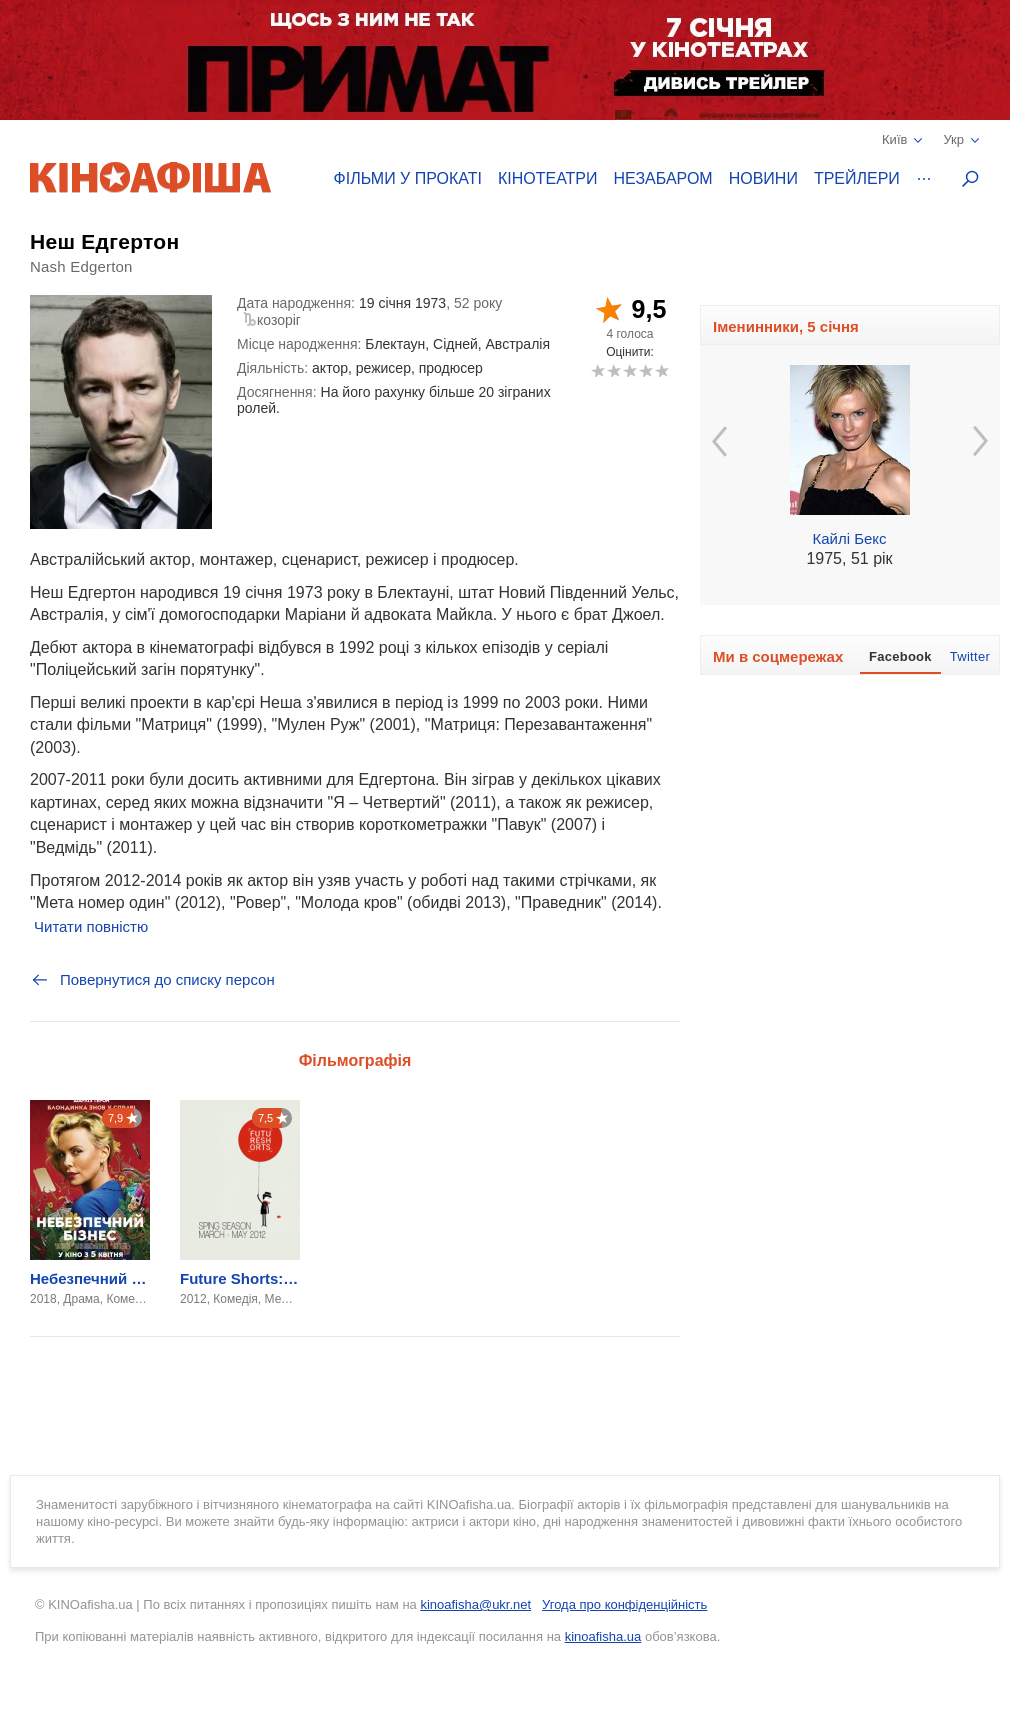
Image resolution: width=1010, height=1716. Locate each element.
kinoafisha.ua (603, 1636)
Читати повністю (91, 926)
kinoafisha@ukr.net (475, 1604)
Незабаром (663, 178)
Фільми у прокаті (408, 178)
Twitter (970, 656)
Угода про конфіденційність (624, 1604)
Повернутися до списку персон (152, 980)
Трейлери (857, 178)
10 (661, 370)
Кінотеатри (548, 178)
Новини (763, 178)
